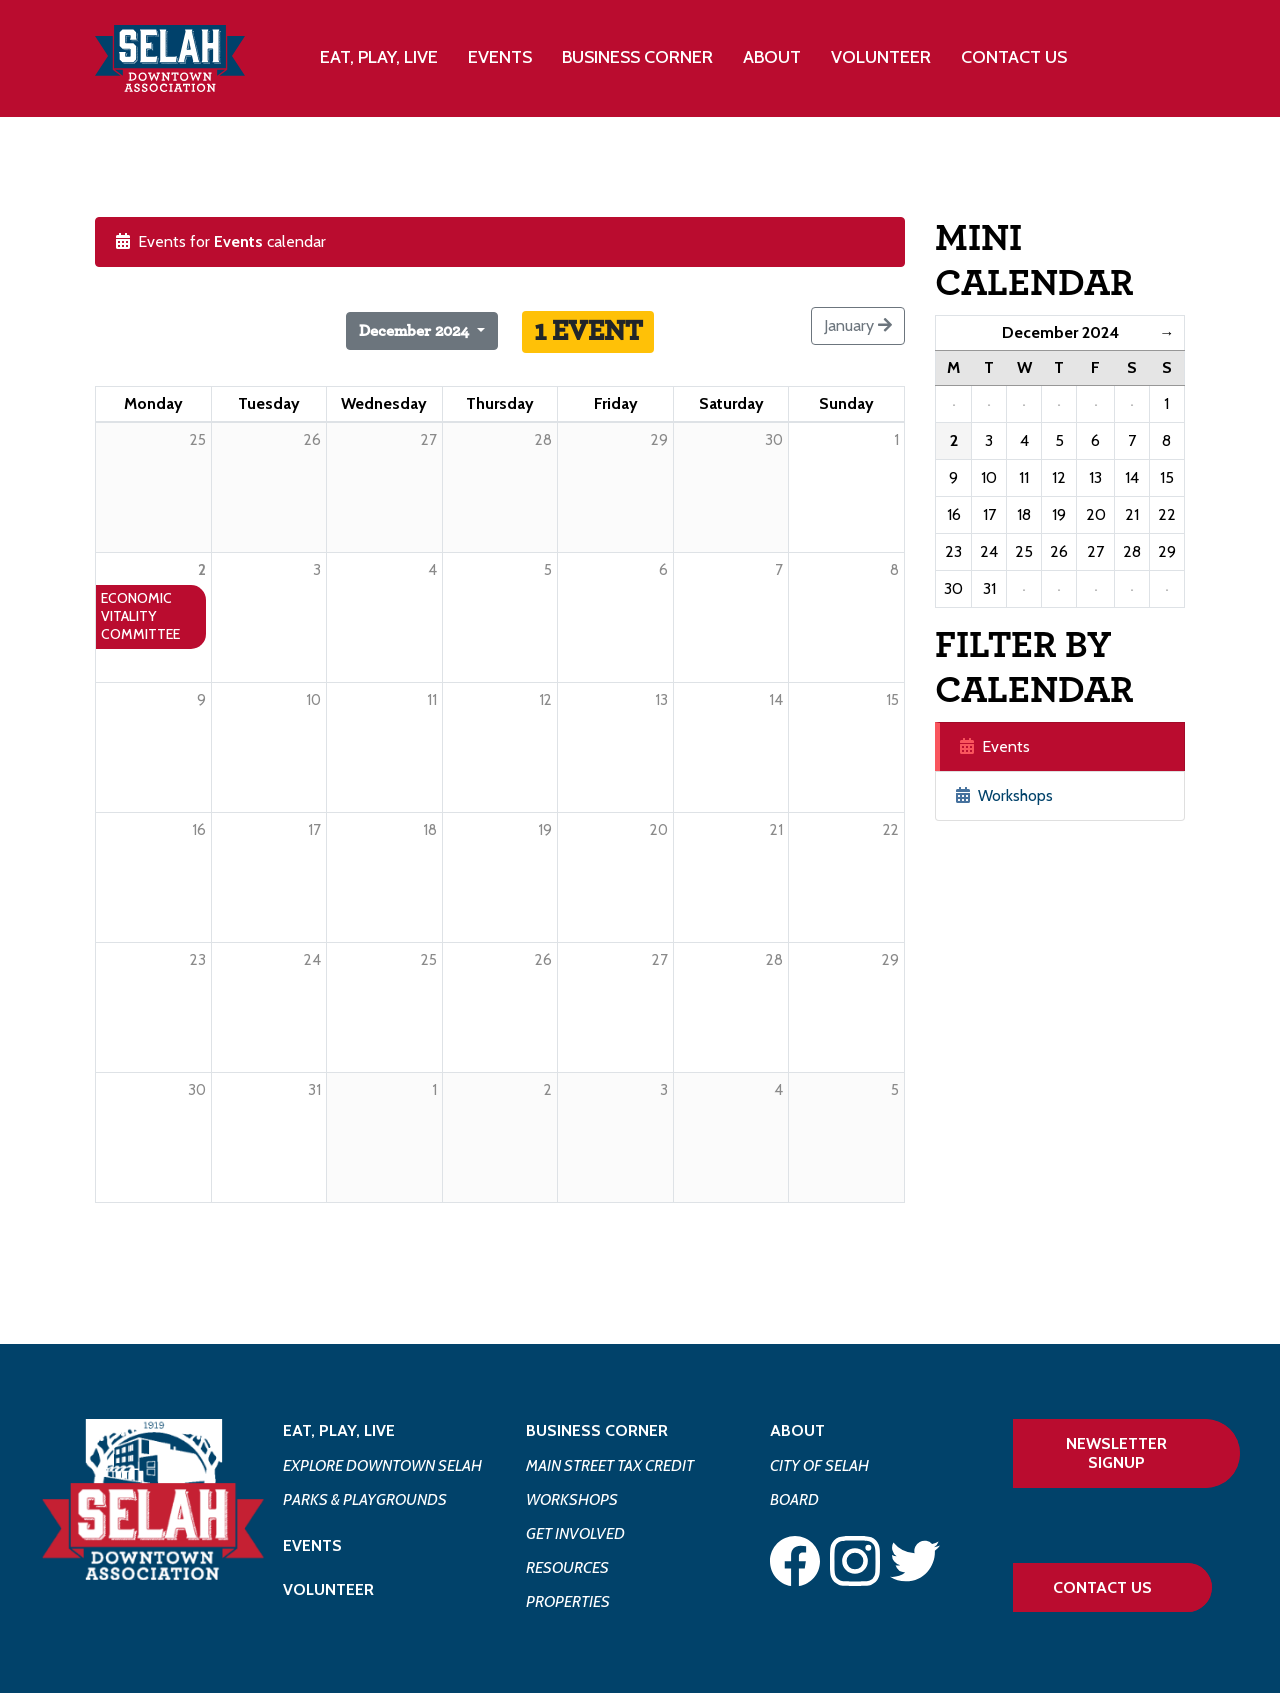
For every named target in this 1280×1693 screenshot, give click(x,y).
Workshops (1004, 795)
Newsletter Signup (1116, 1453)
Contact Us (1014, 57)
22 (891, 830)
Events (500, 57)
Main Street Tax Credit (610, 1465)
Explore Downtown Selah (382, 1465)
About (797, 1430)
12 (545, 700)
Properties (568, 1601)
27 (660, 960)
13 (661, 700)
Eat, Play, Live (339, 1430)
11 (432, 700)
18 (430, 830)
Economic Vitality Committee (140, 616)
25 (429, 960)
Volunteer (881, 57)
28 (774, 960)
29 (890, 960)
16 (199, 830)
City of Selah (819, 1465)
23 (198, 960)
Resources (567, 1567)
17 (314, 830)
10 (313, 700)
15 (892, 700)
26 (543, 960)
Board (794, 1499)
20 (659, 830)
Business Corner (597, 1430)
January (858, 325)
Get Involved (575, 1533)
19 (545, 830)
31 (314, 1090)
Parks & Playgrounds (365, 1499)
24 (312, 960)
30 (197, 1090)
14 (776, 700)
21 (776, 830)
